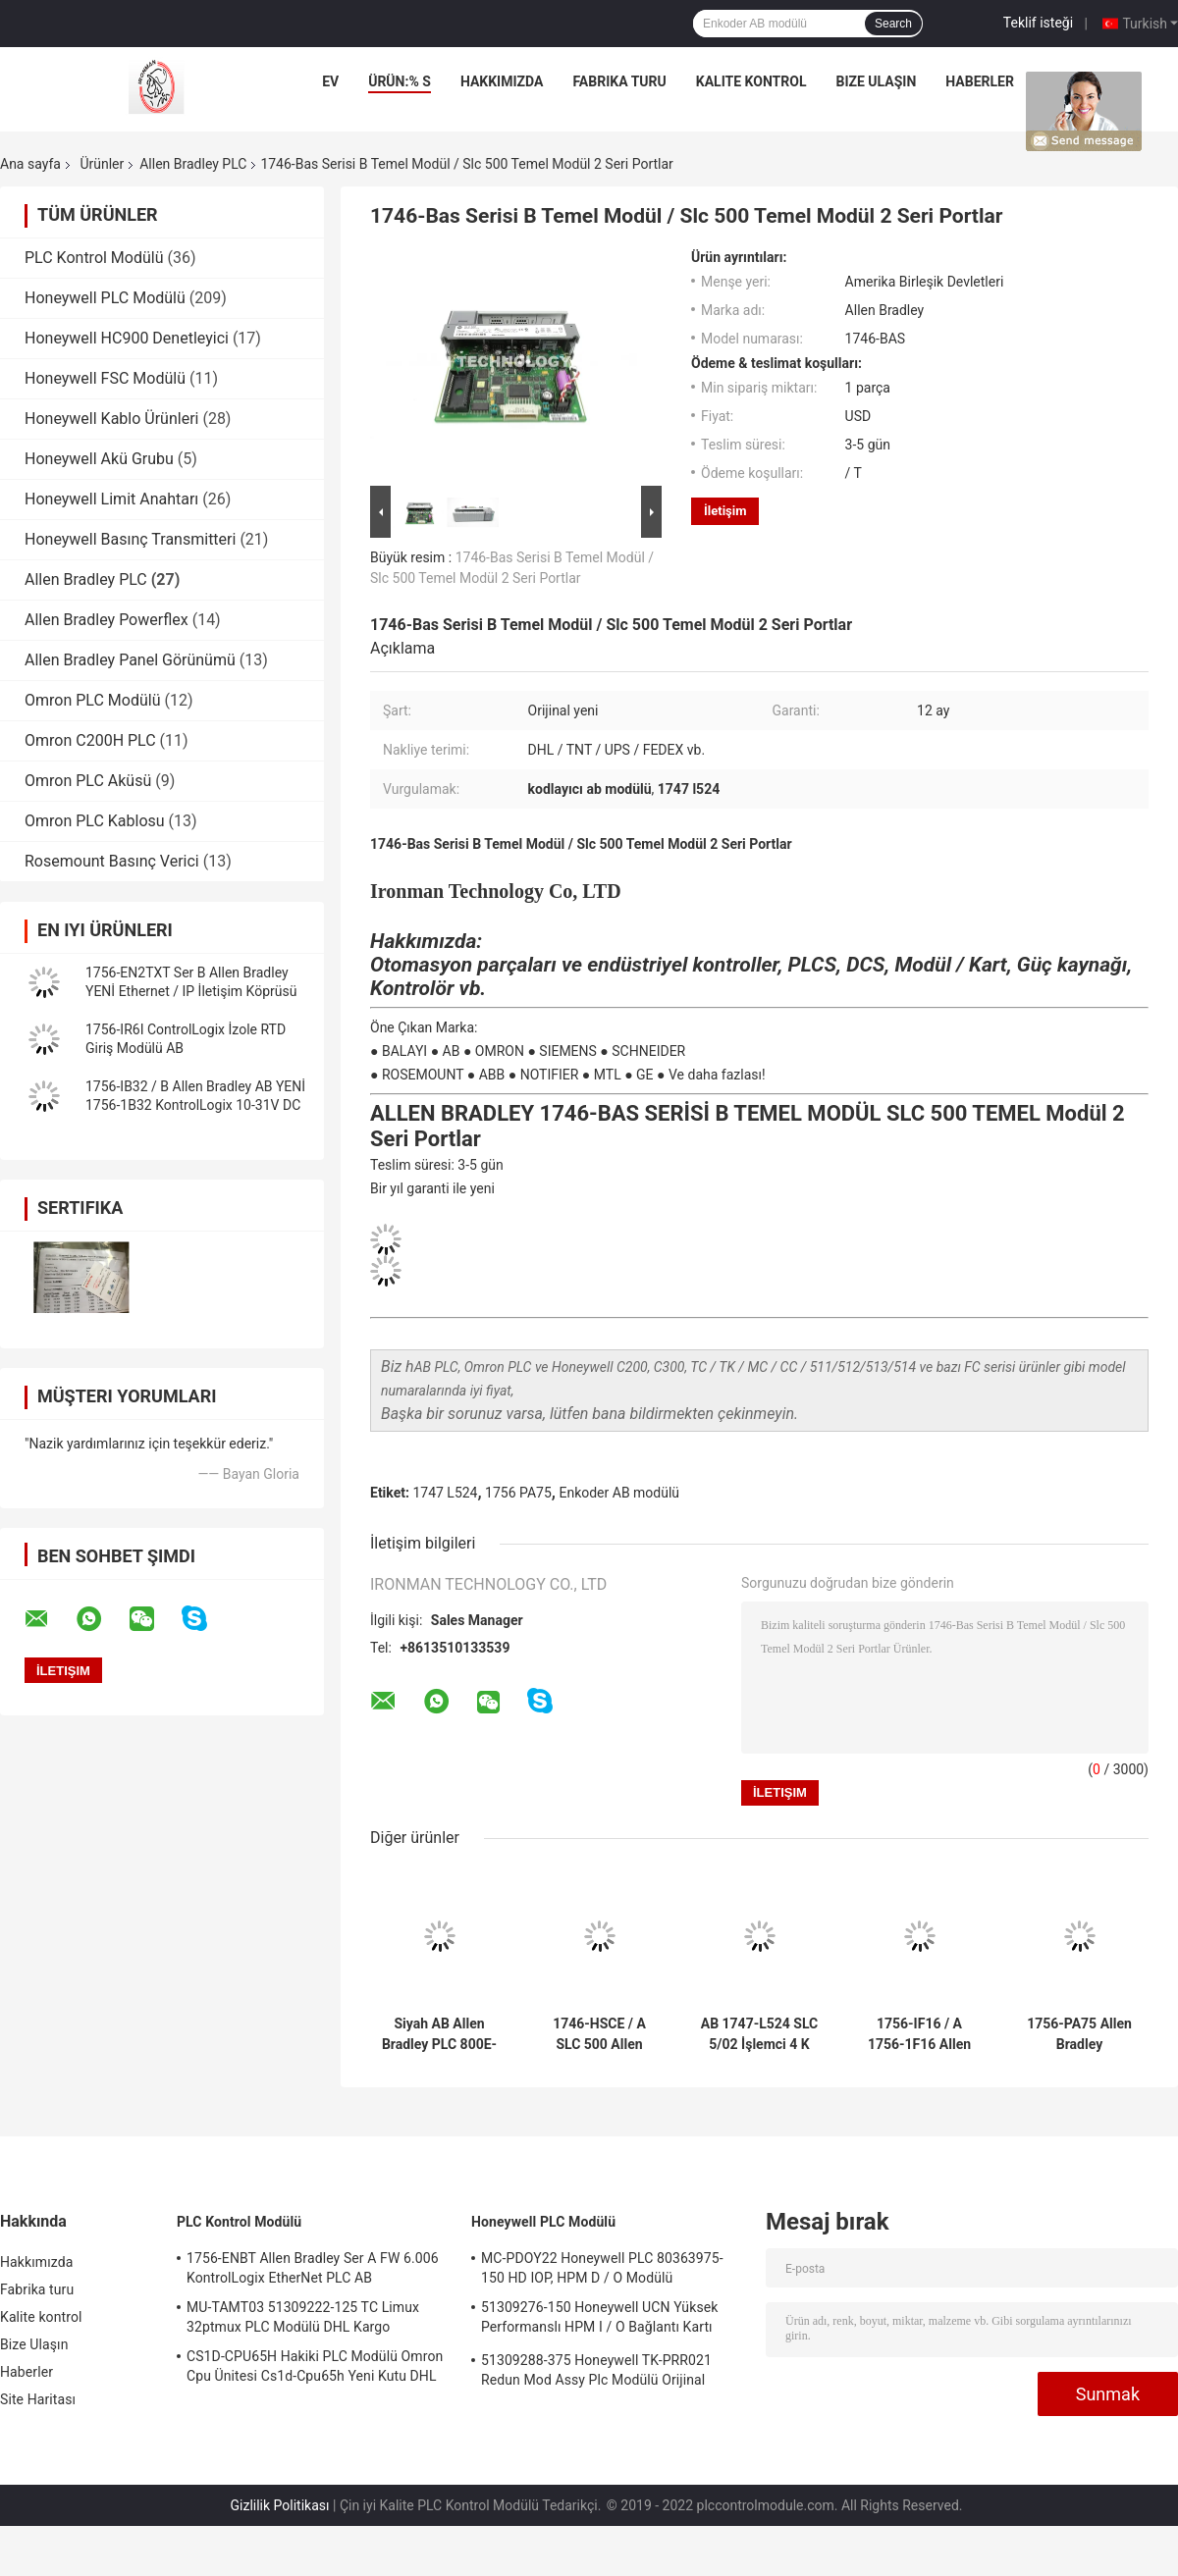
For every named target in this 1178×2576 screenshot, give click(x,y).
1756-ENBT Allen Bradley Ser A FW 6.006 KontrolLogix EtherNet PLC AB (313, 2268)
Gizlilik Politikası (280, 2505)
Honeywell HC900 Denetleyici (127, 338)
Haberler (979, 81)
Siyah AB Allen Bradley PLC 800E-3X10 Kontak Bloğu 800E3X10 (439, 2034)
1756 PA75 (518, 1492)
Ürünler (102, 164)
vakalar (1074, 81)
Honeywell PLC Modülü (105, 298)
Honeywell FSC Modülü (105, 378)
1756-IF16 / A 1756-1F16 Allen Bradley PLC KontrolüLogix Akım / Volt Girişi (919, 2034)
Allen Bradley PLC (192, 164)
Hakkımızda (502, 81)
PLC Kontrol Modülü (94, 257)
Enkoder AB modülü (619, 1492)
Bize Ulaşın (875, 81)
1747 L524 (444, 1492)
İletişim (725, 510)
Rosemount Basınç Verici (112, 861)
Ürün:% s (399, 81)
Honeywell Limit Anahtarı (111, 499)
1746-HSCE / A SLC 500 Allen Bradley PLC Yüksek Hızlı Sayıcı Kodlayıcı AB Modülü (599, 2034)
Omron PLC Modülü (92, 700)
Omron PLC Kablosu (95, 821)
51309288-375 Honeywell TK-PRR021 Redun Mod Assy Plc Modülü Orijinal (596, 2370)
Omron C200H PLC (90, 740)
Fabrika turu (619, 81)
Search (893, 23)
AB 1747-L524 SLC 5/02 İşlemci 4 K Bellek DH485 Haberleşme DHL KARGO (760, 2034)
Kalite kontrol (751, 81)
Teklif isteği (1038, 22)
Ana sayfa (30, 164)
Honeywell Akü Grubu (99, 458)
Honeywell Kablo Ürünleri (111, 418)
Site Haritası (38, 2399)
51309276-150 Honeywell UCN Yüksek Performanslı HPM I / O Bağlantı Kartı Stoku (599, 2319)
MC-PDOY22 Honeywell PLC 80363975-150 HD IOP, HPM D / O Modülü (602, 2268)
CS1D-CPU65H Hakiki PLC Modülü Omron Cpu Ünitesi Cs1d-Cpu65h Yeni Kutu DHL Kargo (315, 2369)
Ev (330, 81)
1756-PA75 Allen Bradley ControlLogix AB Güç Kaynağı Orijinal (1079, 2034)
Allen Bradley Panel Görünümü (130, 660)
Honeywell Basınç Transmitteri (130, 539)
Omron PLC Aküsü (88, 780)
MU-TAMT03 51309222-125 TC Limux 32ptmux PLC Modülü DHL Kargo (303, 2317)
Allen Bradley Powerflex (106, 619)
